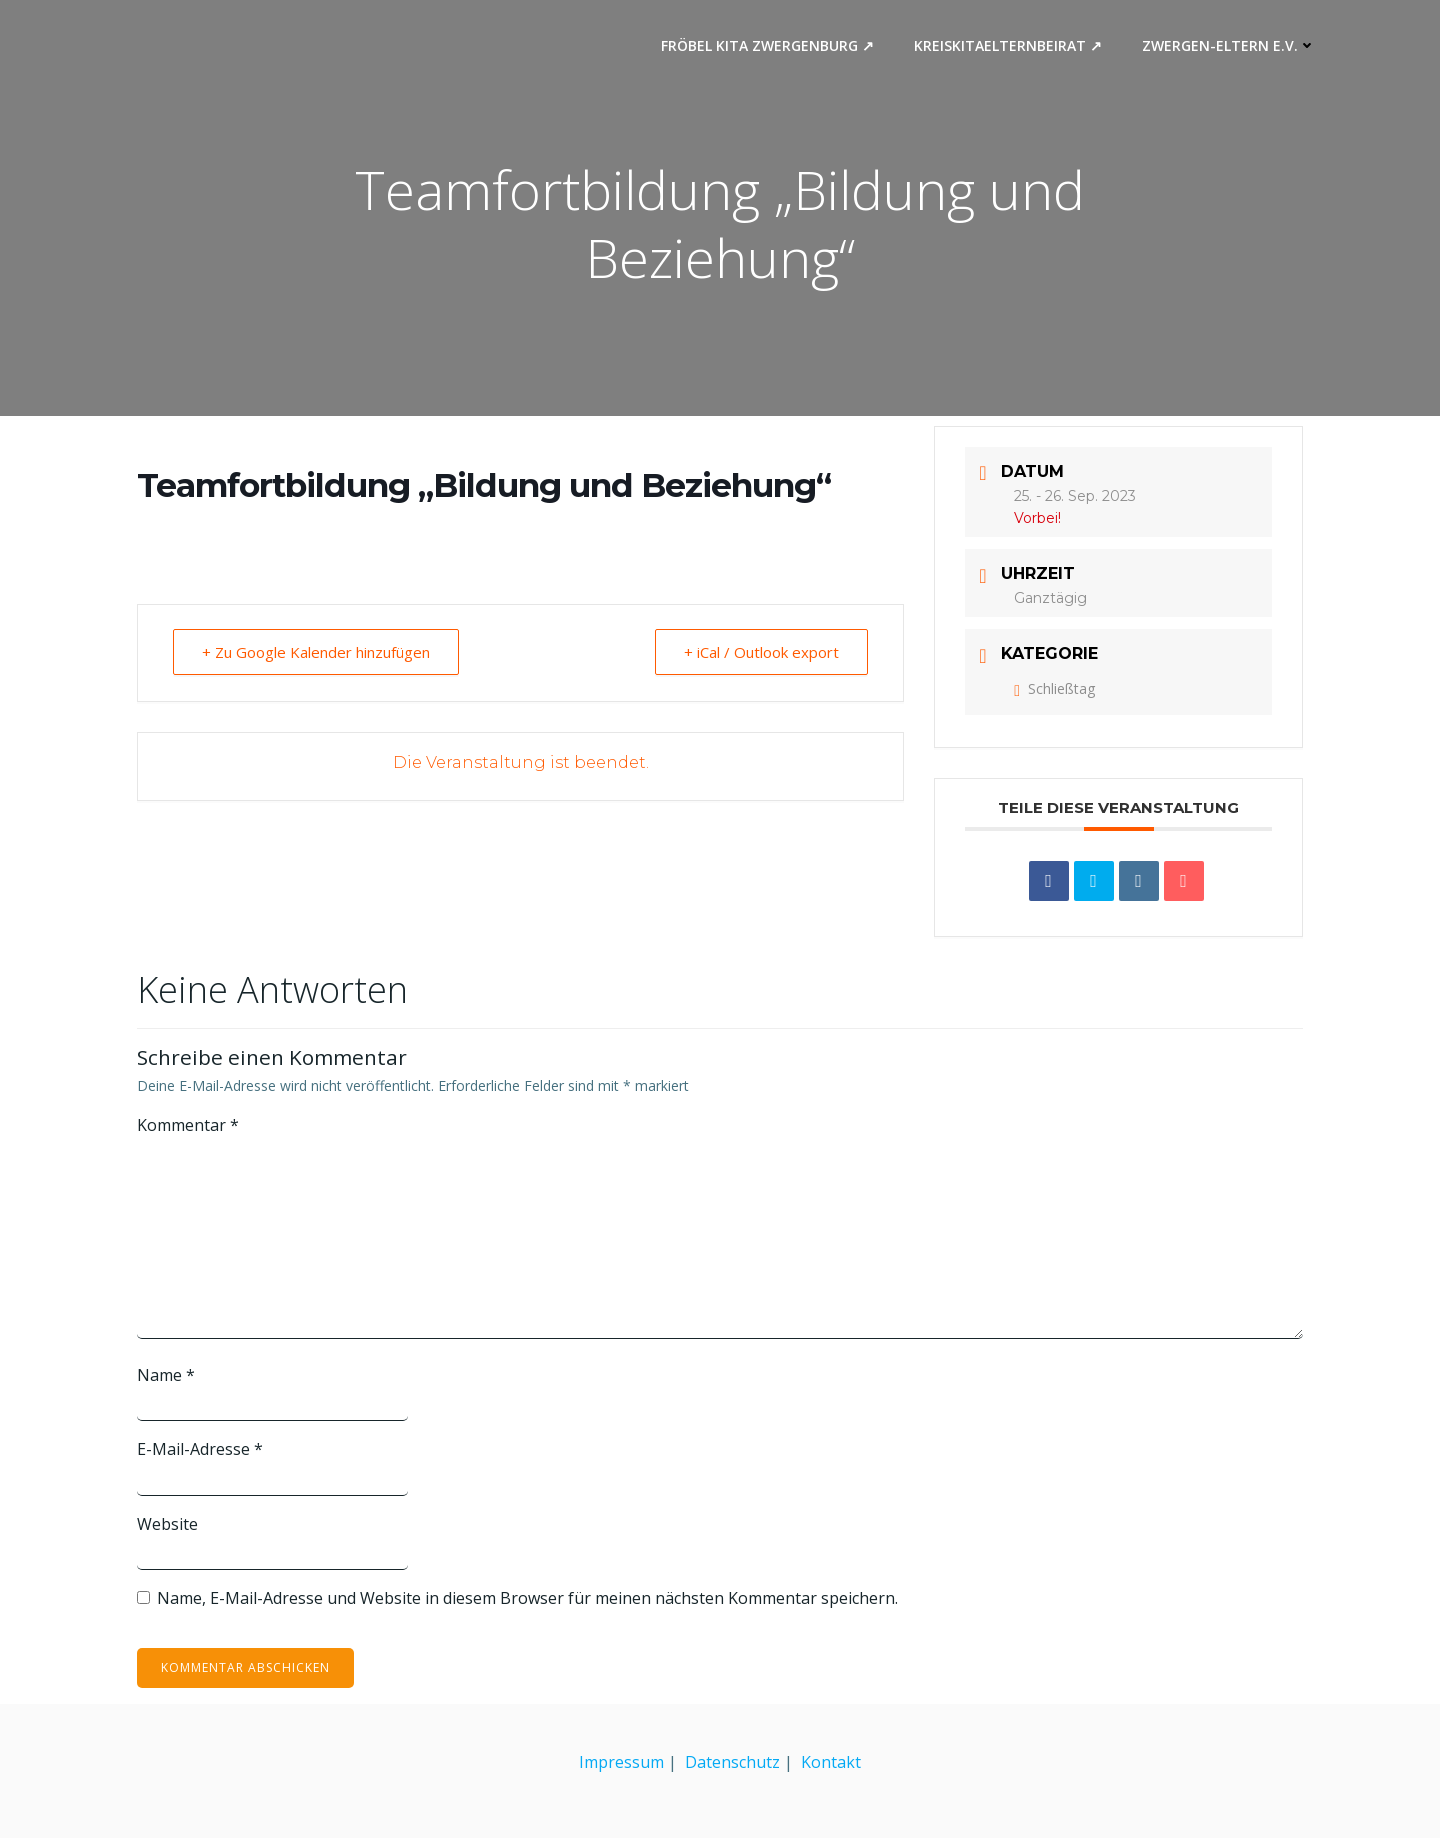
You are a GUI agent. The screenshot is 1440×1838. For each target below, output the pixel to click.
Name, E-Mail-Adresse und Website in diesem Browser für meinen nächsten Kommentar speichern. (527, 1598)
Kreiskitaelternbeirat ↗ (1008, 45)
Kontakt (831, 1762)
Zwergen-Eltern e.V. (1229, 45)
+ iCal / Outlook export (761, 652)
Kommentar (188, 1125)
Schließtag (1054, 688)
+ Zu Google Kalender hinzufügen (316, 652)
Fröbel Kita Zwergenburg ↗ (767, 45)
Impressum (621, 1762)
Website (167, 1524)
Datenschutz (732, 1762)
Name (166, 1375)
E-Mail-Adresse (200, 1449)
